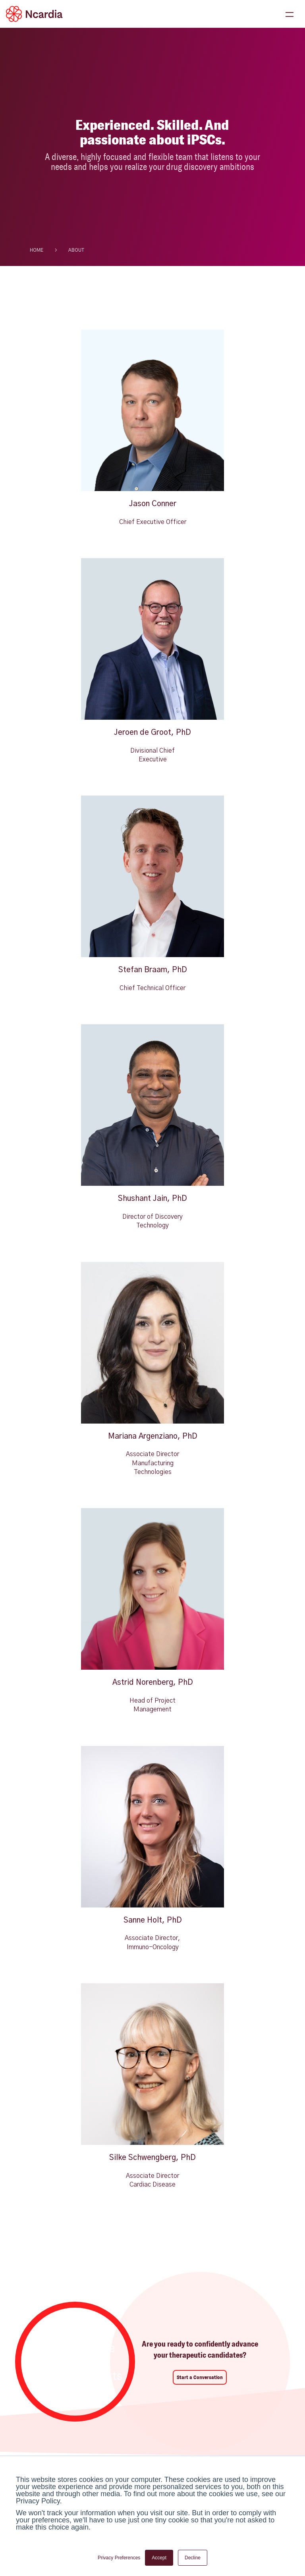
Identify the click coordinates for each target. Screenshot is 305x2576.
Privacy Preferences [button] (119, 2558)
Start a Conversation (200, 2377)
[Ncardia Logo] (34, 14)
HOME (36, 250)
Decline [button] (193, 2558)
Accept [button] (159, 2558)
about (76, 250)
